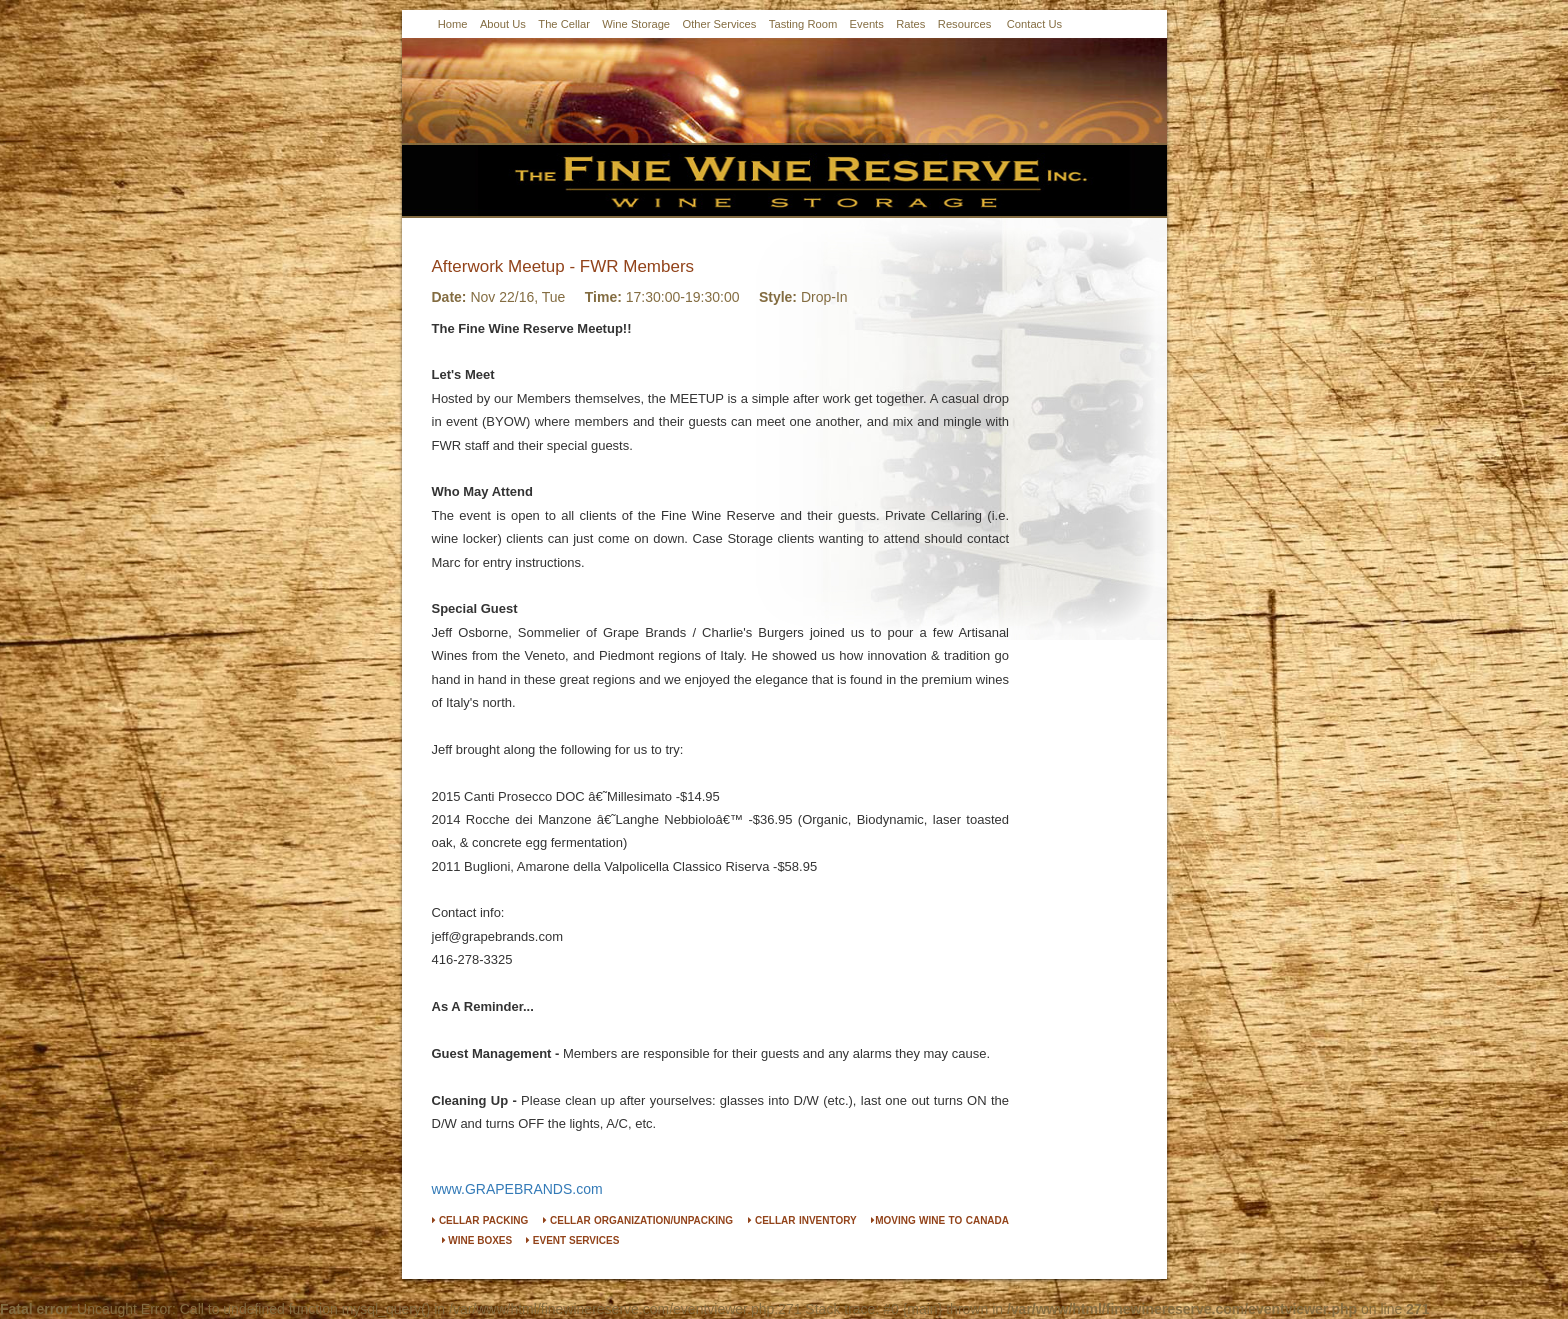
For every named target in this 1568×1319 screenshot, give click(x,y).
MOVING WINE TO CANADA (940, 1220)
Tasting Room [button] (803, 24)
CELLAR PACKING (480, 1220)
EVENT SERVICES (572, 1240)
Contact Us (1035, 24)
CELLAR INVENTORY (802, 1220)
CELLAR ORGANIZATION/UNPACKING (638, 1220)
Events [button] (867, 24)
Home (453, 24)
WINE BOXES (477, 1240)
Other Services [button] (719, 24)
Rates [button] (910, 24)
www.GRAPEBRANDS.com (517, 1189)
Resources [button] (964, 24)
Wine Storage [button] (636, 24)
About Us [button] (503, 24)
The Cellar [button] (564, 24)
